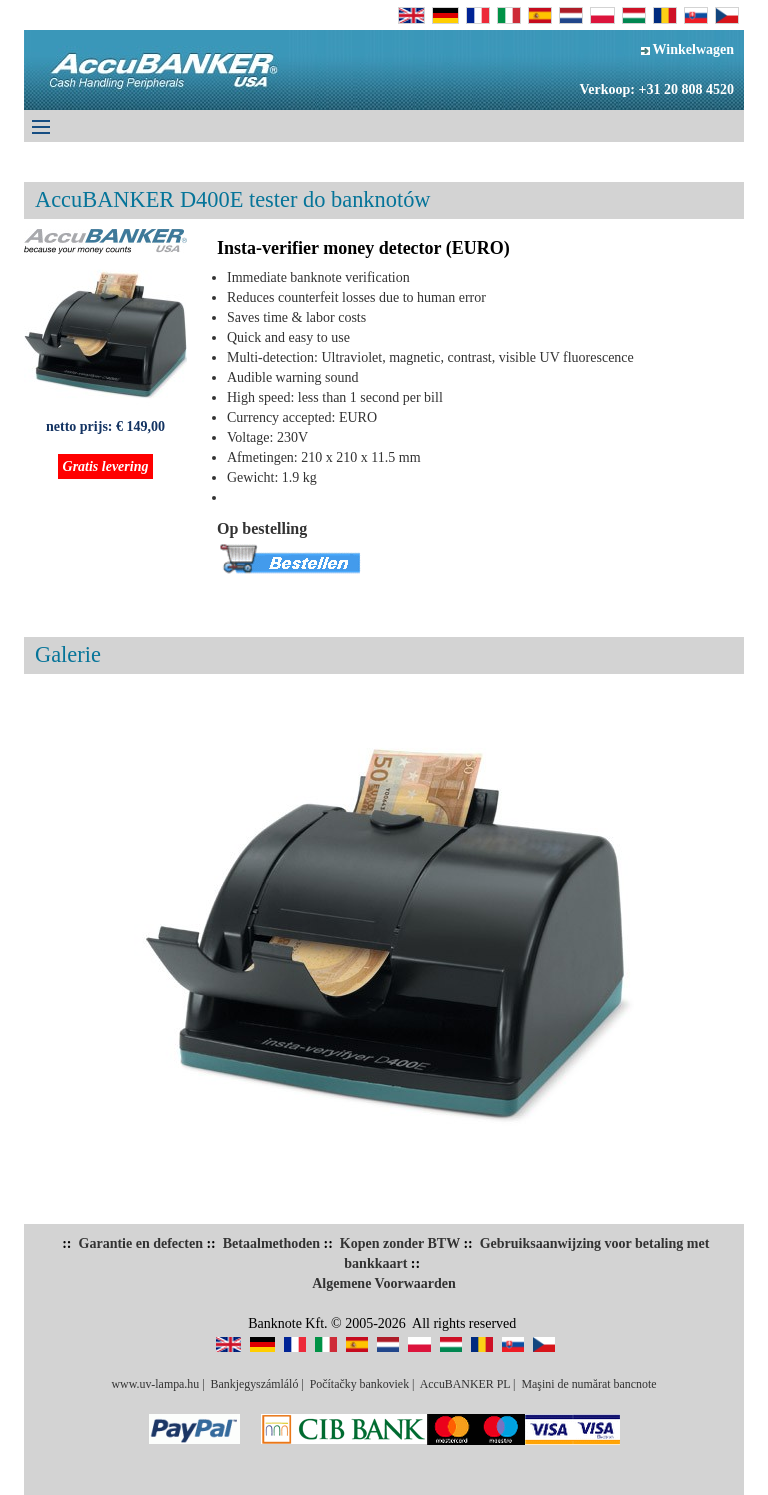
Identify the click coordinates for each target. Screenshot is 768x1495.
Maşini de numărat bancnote (588, 1384)
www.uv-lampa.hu (155, 1384)
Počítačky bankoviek (359, 1384)
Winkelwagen (687, 49)
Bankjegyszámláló (255, 1384)
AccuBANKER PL (465, 1384)
